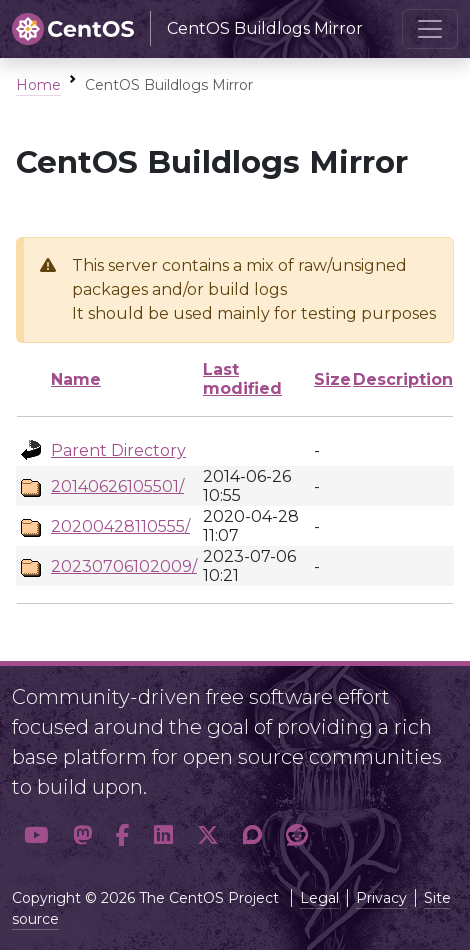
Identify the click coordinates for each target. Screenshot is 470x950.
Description (403, 379)
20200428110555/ (120, 526)
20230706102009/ (124, 566)
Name (76, 379)
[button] (36, 835)
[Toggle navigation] (430, 29)
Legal (319, 898)
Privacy (381, 898)
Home (38, 85)
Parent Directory (118, 450)
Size (332, 379)
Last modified (242, 379)
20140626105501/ (117, 486)
